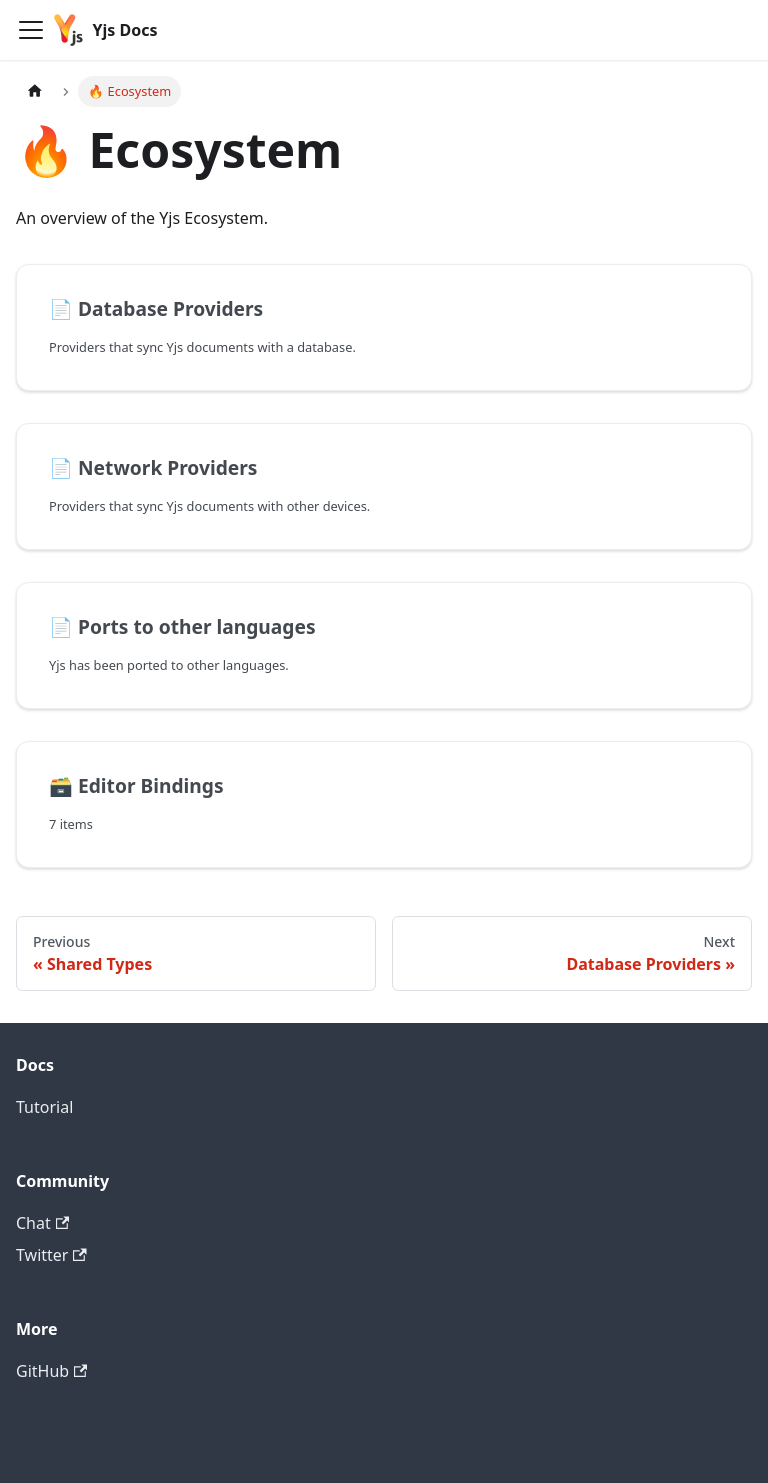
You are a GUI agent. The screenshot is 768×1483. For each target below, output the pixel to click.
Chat (42, 1223)
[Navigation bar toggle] (31, 30)
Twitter (51, 1255)
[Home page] (35, 91)
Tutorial (44, 1107)
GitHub (51, 1371)
